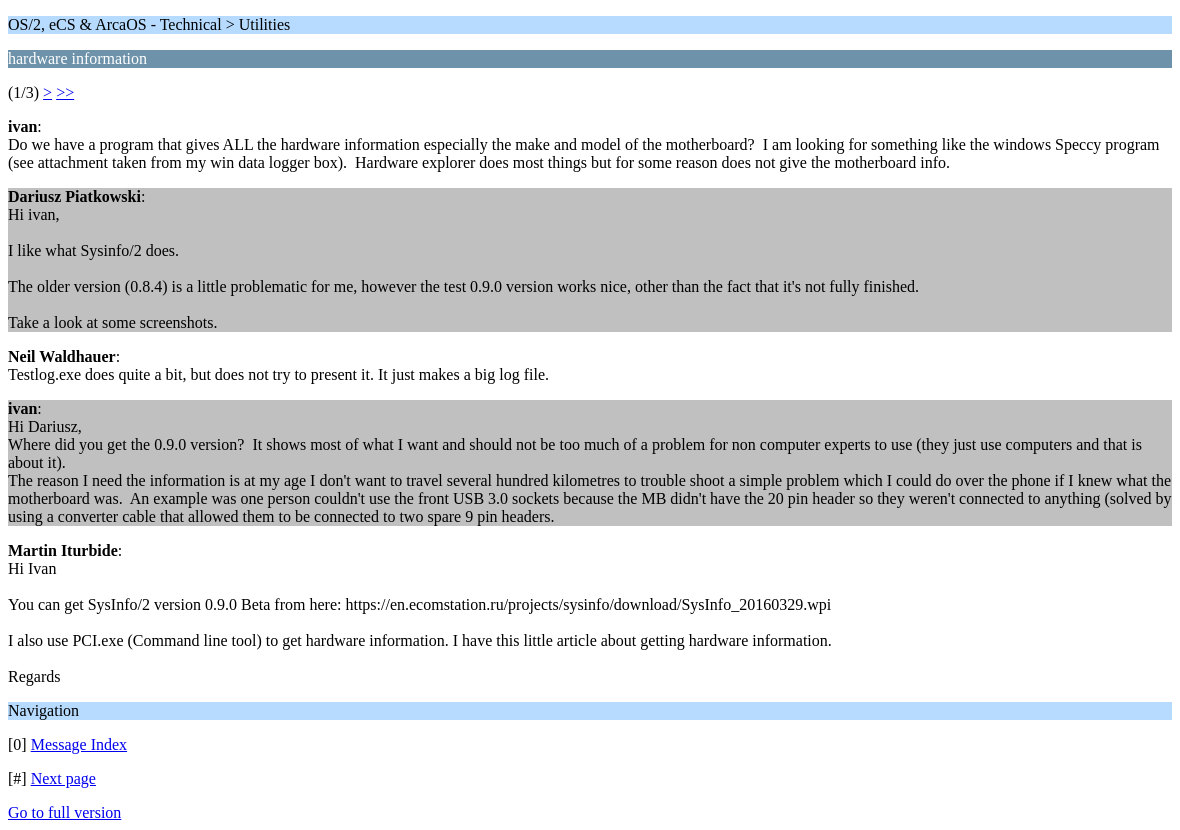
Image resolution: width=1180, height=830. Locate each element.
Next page (63, 778)
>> (65, 92)
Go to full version (64, 812)
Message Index (79, 744)
